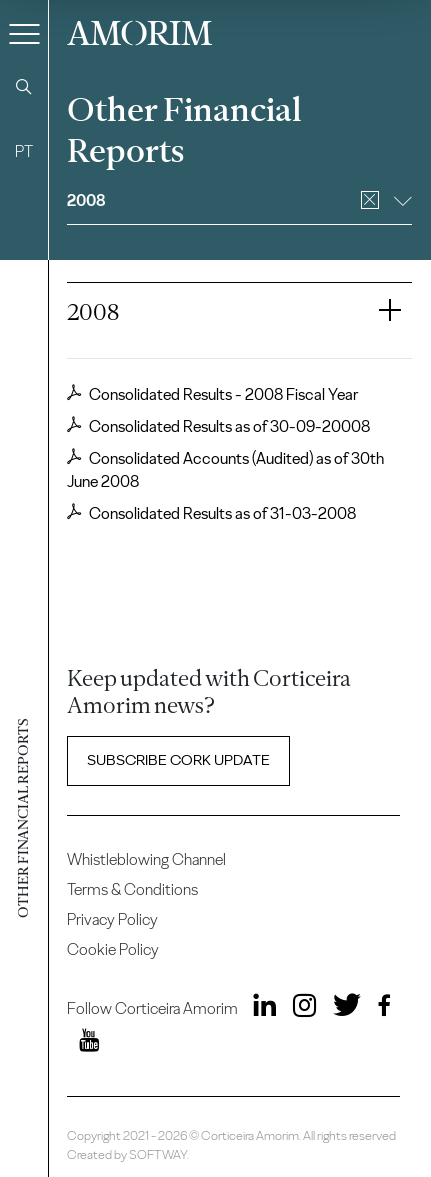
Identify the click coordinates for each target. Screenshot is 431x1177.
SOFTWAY (158, 1154)
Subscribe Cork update (178, 760)
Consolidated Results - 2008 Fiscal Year (213, 394)
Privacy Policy (112, 919)
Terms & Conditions (132, 889)
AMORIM (139, 30)
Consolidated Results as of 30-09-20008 (218, 426)
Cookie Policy (113, 949)
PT (24, 151)
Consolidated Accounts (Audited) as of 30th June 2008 (225, 470)
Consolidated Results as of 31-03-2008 (211, 513)
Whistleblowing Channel (146, 859)
